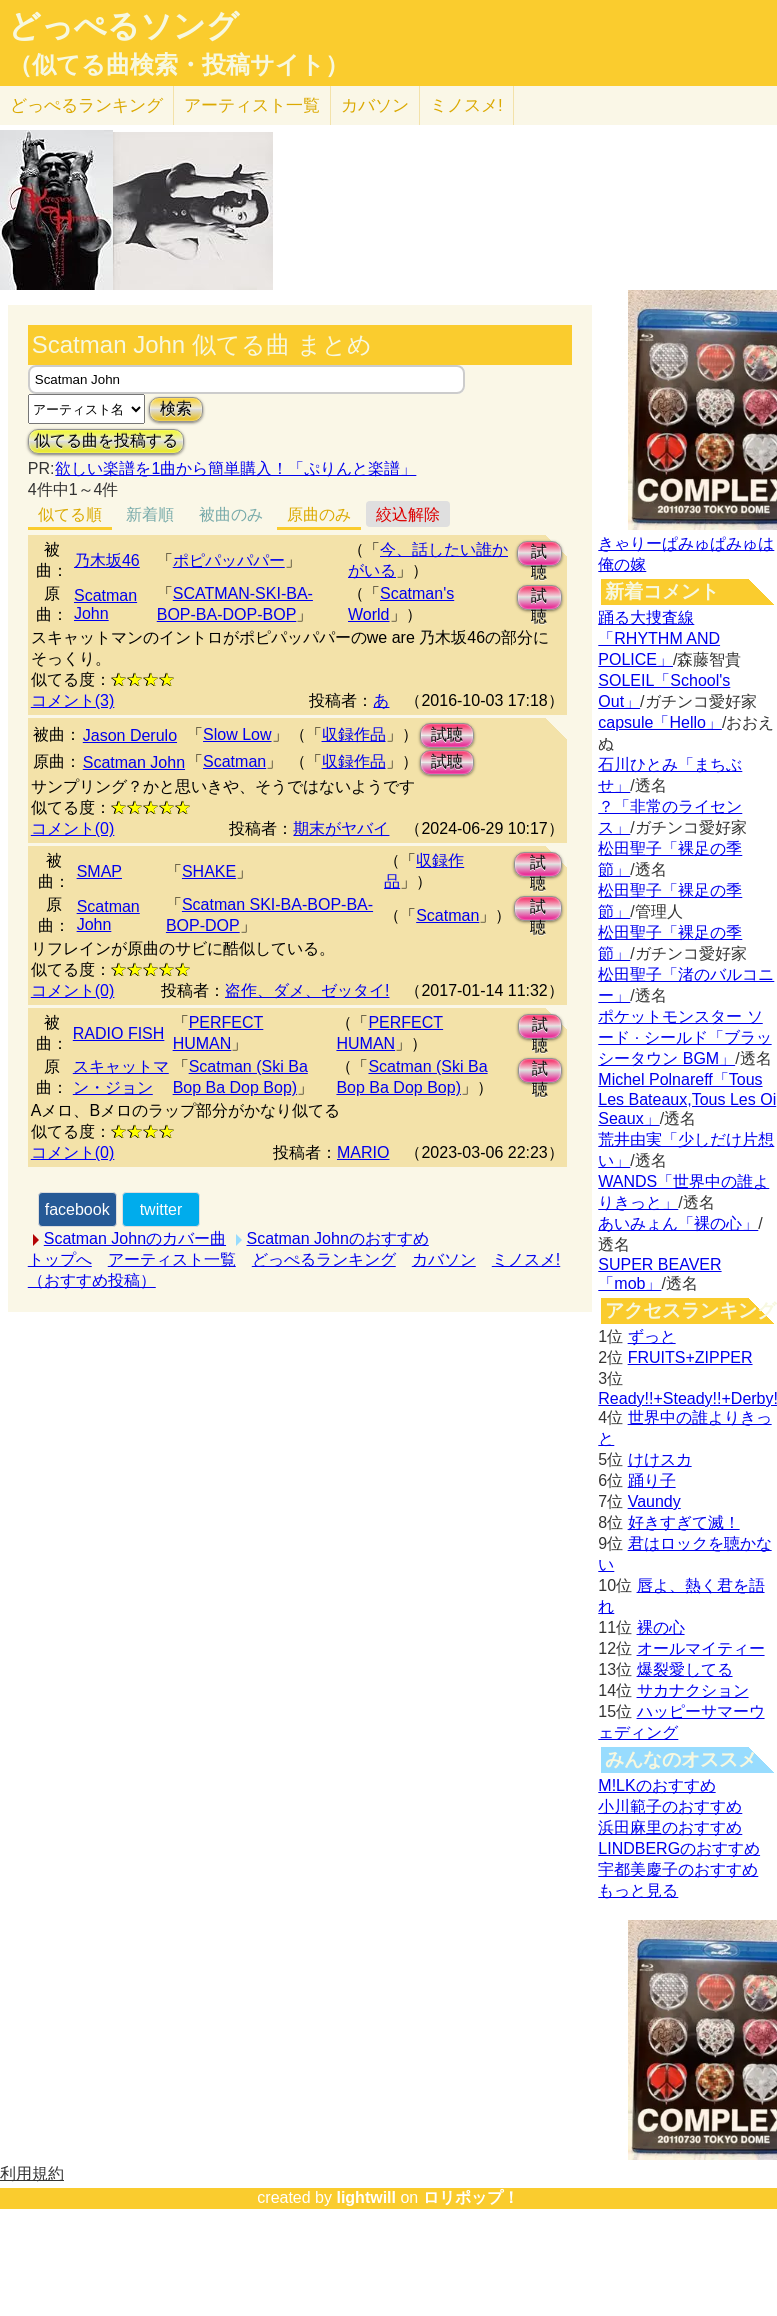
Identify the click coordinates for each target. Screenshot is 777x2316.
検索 (176, 408)
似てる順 (70, 514)
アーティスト (252, 105)
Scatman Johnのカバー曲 (135, 1238)
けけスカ (660, 1459)
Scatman (234, 761)
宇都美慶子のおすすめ (678, 1869)
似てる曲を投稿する (106, 440)
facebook (77, 1209)
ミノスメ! (466, 105)
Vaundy (654, 1501)
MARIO (363, 1152)
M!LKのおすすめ (656, 1785)
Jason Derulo (130, 735)
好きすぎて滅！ (684, 1522)
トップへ (60, 1259)
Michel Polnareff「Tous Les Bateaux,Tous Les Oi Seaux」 (687, 1099)
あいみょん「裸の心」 (678, 1223)
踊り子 (652, 1480)
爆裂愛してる (685, 1669)
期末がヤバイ (341, 828)
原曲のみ (319, 514)
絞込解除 (408, 514)
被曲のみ (231, 514)
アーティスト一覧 (172, 1259)
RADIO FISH (119, 1033)
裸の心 (661, 1627)
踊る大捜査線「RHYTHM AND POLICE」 (659, 638)
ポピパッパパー (229, 560)
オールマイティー (701, 1648)
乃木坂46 (107, 560)
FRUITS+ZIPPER (690, 1357)
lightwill (366, 2197)
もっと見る (638, 1890)
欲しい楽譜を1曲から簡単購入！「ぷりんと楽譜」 (235, 468)
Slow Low (237, 734)
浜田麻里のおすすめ (670, 1827)
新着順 (150, 514)
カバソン (375, 105)
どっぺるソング (123, 26)
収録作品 (354, 734)
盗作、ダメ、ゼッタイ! (307, 990)
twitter (161, 1209)
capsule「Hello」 (660, 722)
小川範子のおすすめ (670, 1806)
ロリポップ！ (471, 2197)
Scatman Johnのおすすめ (338, 1238)
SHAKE (209, 871)
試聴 (539, 554)
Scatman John (105, 604)
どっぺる (86, 105)
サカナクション (693, 1690)
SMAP (99, 871)
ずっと (652, 1336)
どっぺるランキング (324, 1259)
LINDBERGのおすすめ (679, 1848)
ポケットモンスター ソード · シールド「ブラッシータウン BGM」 (684, 1037)
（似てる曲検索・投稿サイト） (178, 65)
